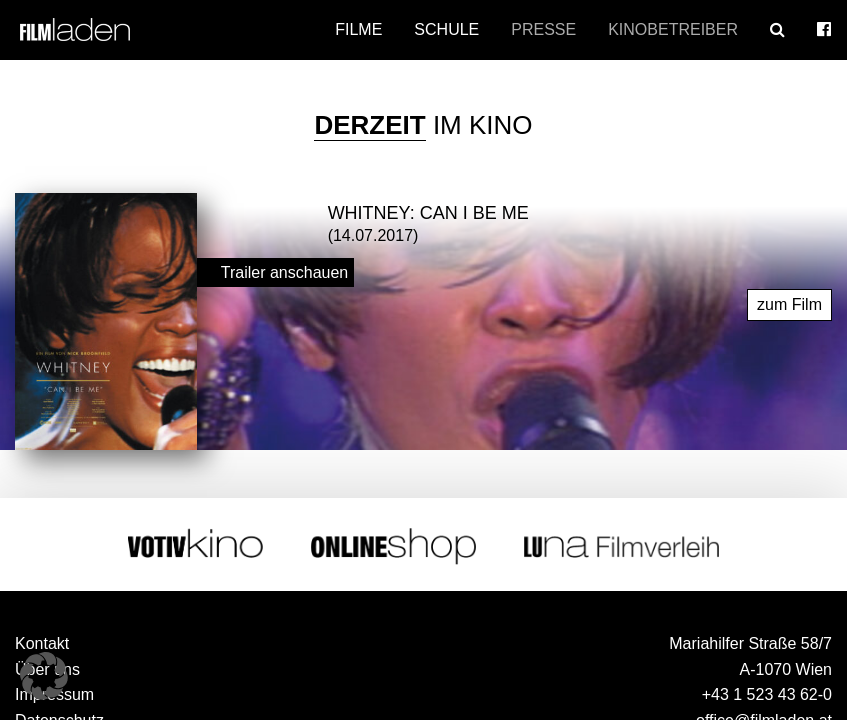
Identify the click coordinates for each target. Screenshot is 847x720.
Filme (358, 29)
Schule (446, 29)
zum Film (789, 299)
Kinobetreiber (673, 29)
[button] (44, 676)
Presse (543, 29)
